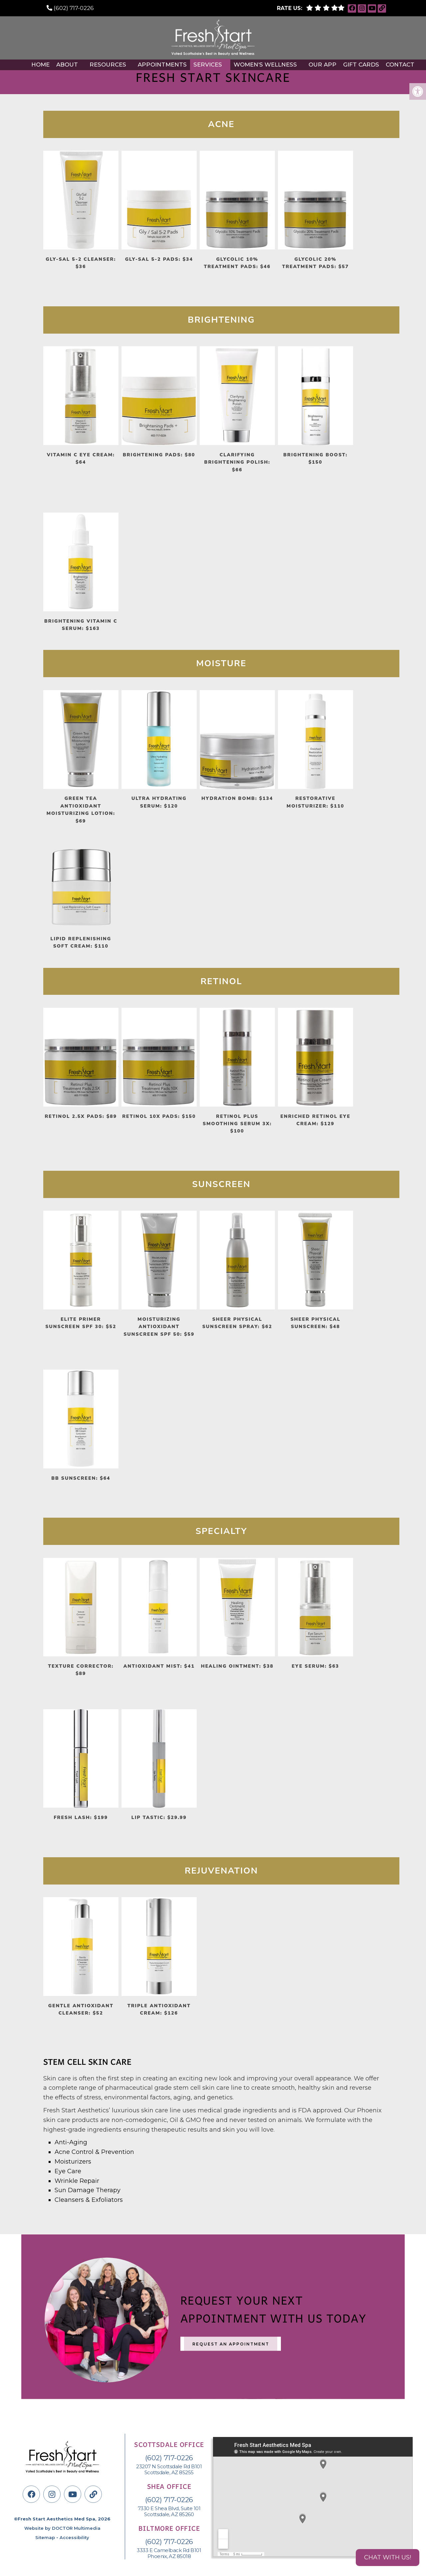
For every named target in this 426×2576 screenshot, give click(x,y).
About (67, 64)
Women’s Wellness (265, 64)
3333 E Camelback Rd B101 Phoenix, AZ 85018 (169, 2553)
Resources (108, 64)
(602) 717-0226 (74, 8)
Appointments (162, 64)
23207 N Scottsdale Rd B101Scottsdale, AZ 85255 (169, 2470)
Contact (400, 64)
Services (207, 64)
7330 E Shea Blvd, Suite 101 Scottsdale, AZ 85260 (169, 2511)
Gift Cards (361, 64)
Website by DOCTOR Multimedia (62, 2528)
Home (40, 64)
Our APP (322, 64)
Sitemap (45, 2537)
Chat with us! (387, 2557)
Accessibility (74, 2537)
